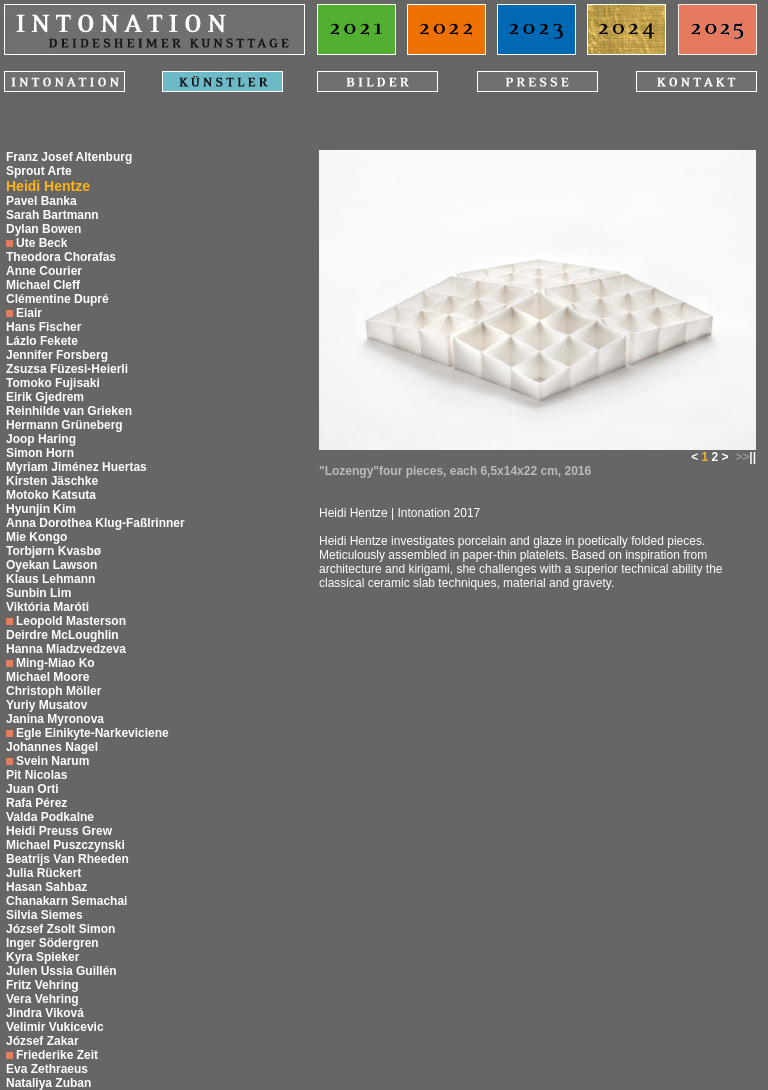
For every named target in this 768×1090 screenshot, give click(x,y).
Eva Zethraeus (47, 1069)
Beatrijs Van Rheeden (67, 859)
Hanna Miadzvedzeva (66, 649)
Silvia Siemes (44, 915)
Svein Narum (52, 761)
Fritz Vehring (42, 985)
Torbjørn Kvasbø (53, 551)
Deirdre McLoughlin (62, 635)
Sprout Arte (39, 171)
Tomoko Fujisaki (53, 383)
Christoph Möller (53, 691)
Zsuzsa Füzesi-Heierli (67, 369)
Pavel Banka (41, 201)
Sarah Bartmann (52, 215)
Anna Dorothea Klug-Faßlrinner (95, 523)
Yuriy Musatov (46, 705)
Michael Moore (47, 677)
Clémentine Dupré (57, 299)
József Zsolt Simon (60, 929)
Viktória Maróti (47, 607)
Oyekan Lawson (51, 565)
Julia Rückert (43, 873)
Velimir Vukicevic (55, 1027)
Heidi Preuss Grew (59, 831)
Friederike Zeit (57, 1055)
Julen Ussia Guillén (61, 971)
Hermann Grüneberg (64, 425)
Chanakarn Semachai (66, 901)
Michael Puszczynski (65, 845)
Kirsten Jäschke (52, 481)
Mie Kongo (36, 537)
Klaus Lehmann (50, 579)
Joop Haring (41, 439)
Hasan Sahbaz (46, 887)
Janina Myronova (55, 719)
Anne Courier (44, 271)
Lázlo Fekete (42, 341)
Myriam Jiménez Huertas (76, 467)
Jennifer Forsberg (57, 355)
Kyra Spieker (42, 957)
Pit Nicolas (36, 775)
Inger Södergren (52, 943)
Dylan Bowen (43, 229)
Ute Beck (41, 243)
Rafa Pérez (36, 803)
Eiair (29, 313)
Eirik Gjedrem (45, 397)
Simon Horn (40, 453)
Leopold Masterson (71, 621)
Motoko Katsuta (51, 495)
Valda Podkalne (50, 817)
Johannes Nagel (52, 747)
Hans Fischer (43, 327)
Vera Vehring (42, 999)
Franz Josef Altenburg (69, 157)
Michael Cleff (43, 285)
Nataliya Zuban (48, 1083)
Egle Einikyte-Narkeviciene (92, 733)
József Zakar (42, 1041)
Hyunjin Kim (41, 509)
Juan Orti (32, 789)
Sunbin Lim (38, 593)
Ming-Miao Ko (55, 663)
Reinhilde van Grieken (69, 411)
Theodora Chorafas (61, 257)
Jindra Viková (45, 1013)
